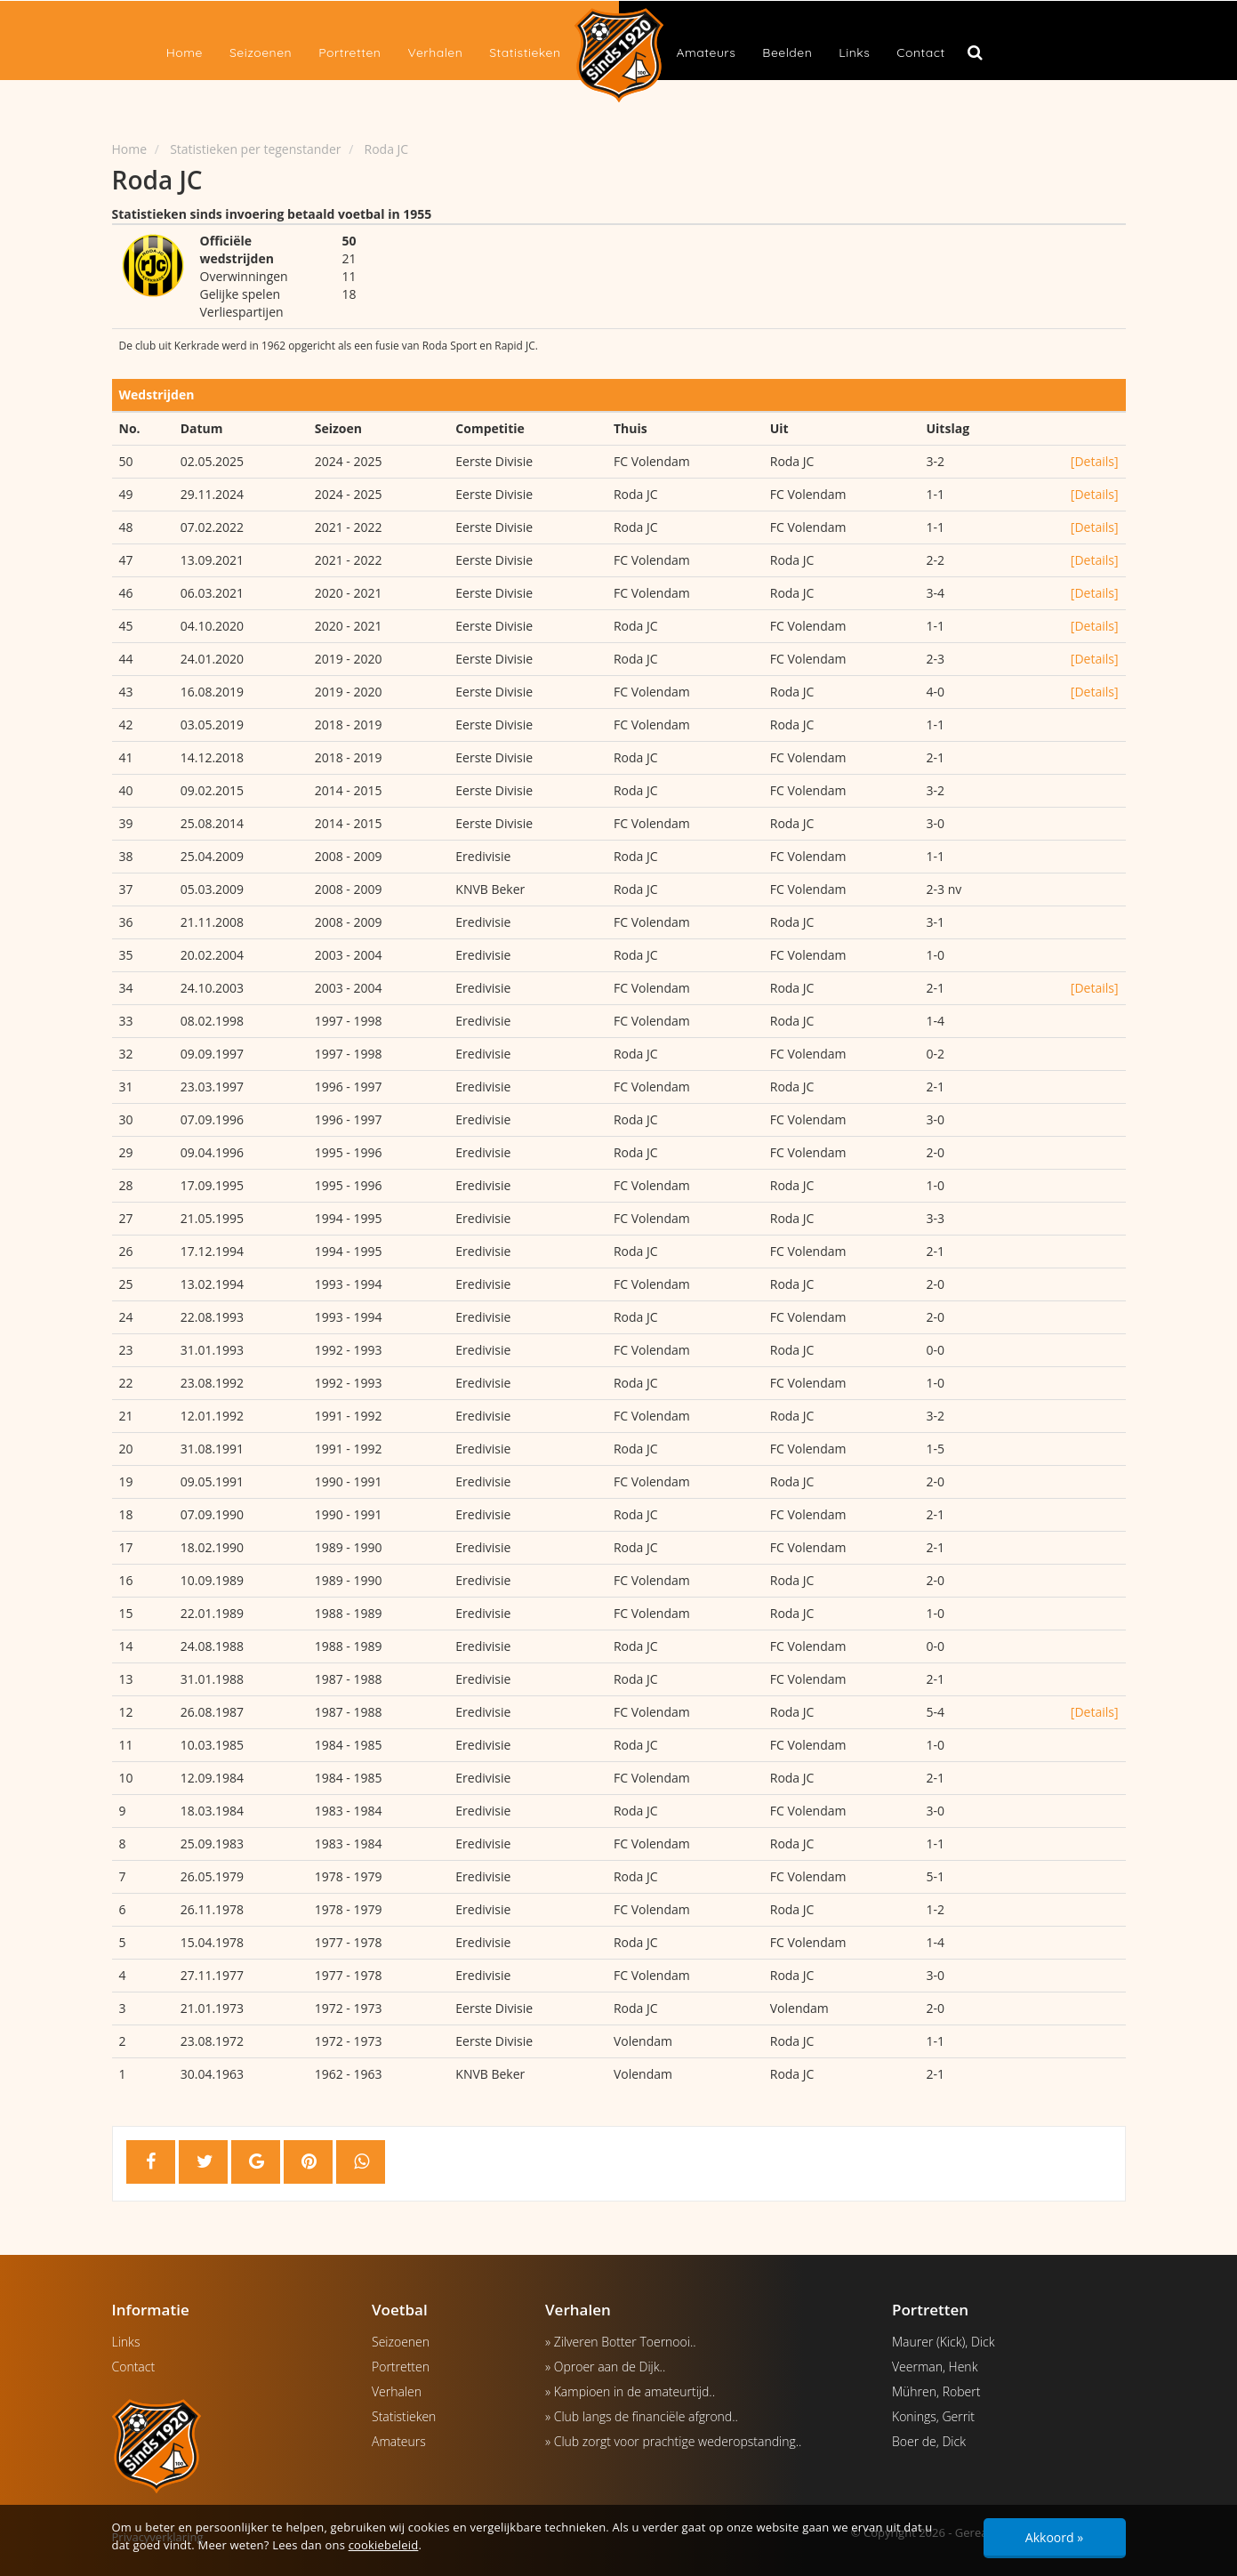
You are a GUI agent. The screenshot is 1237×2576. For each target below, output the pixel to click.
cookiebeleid (384, 2545)
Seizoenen (260, 52)
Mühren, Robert (936, 2391)
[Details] (1095, 461)
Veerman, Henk (934, 2366)
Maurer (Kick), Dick (943, 2341)
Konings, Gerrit (933, 2416)
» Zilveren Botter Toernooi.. (620, 2341)
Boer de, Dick (929, 2441)
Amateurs (706, 52)
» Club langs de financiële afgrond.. (641, 2416)
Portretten (349, 52)
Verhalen (434, 52)
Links (854, 52)
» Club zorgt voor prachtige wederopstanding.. (673, 2441)
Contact (920, 52)
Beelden (787, 52)
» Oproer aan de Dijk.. (605, 2366)
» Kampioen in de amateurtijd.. (630, 2391)
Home (184, 52)
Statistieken (524, 52)
